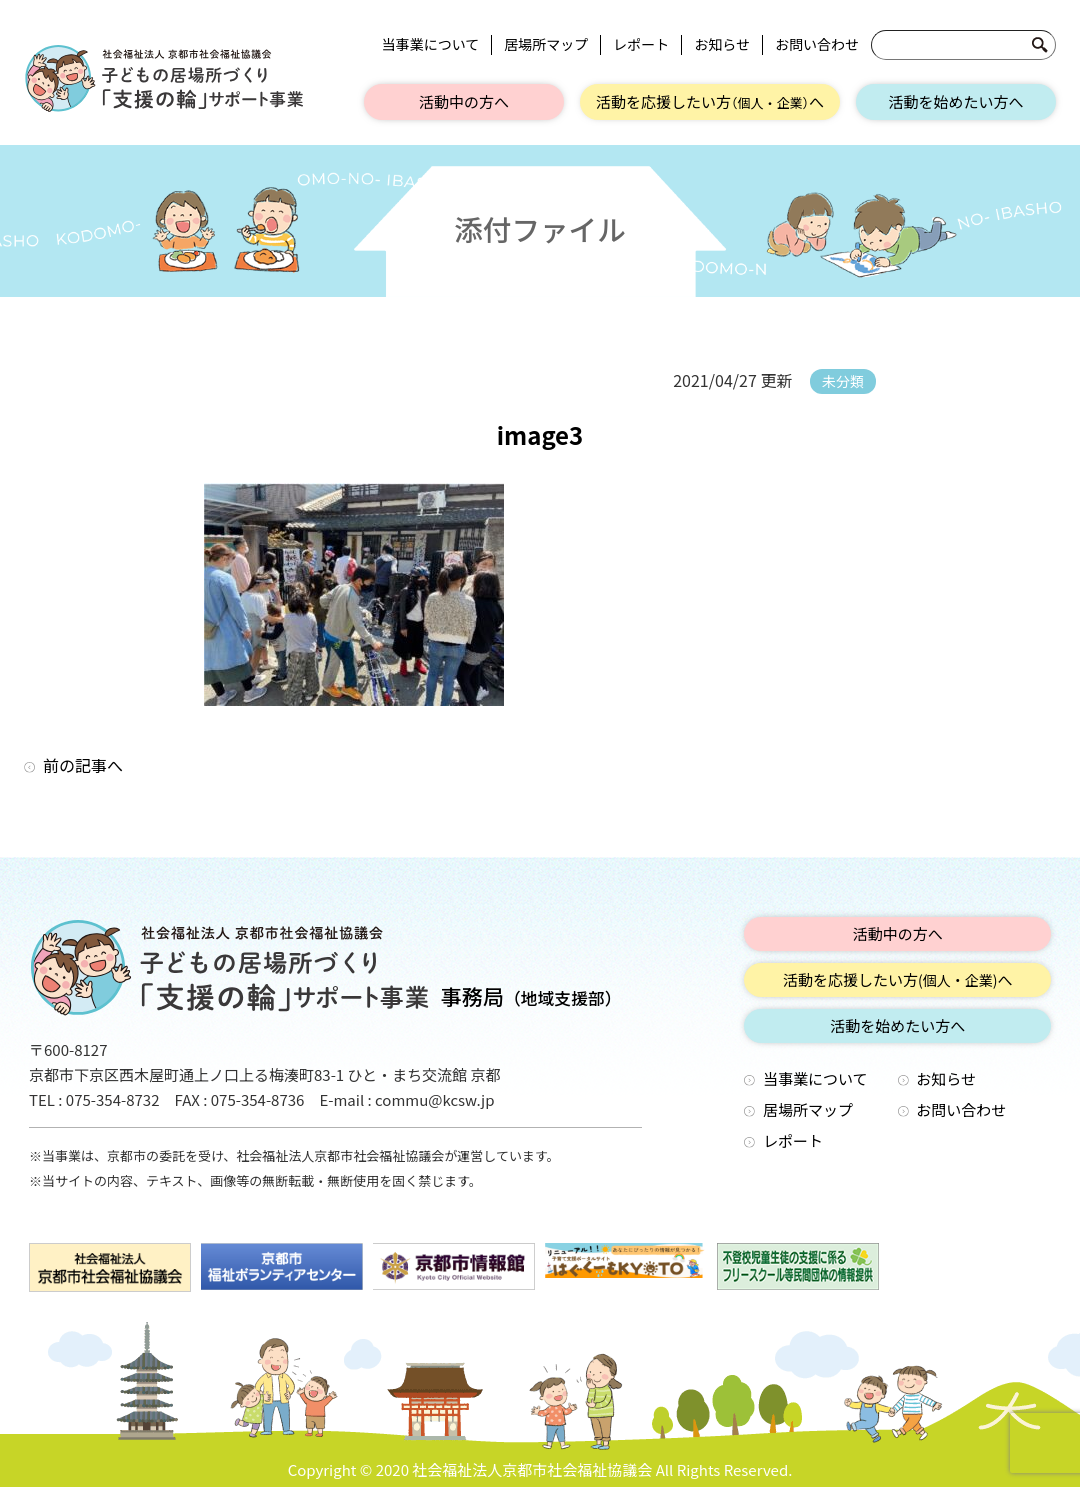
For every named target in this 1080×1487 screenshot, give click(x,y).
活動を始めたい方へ (955, 101)
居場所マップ (546, 44)
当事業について (431, 44)
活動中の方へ (464, 101)
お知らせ (722, 44)
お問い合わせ (817, 44)
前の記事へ (83, 765)
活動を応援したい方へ (710, 101)
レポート (641, 44)
